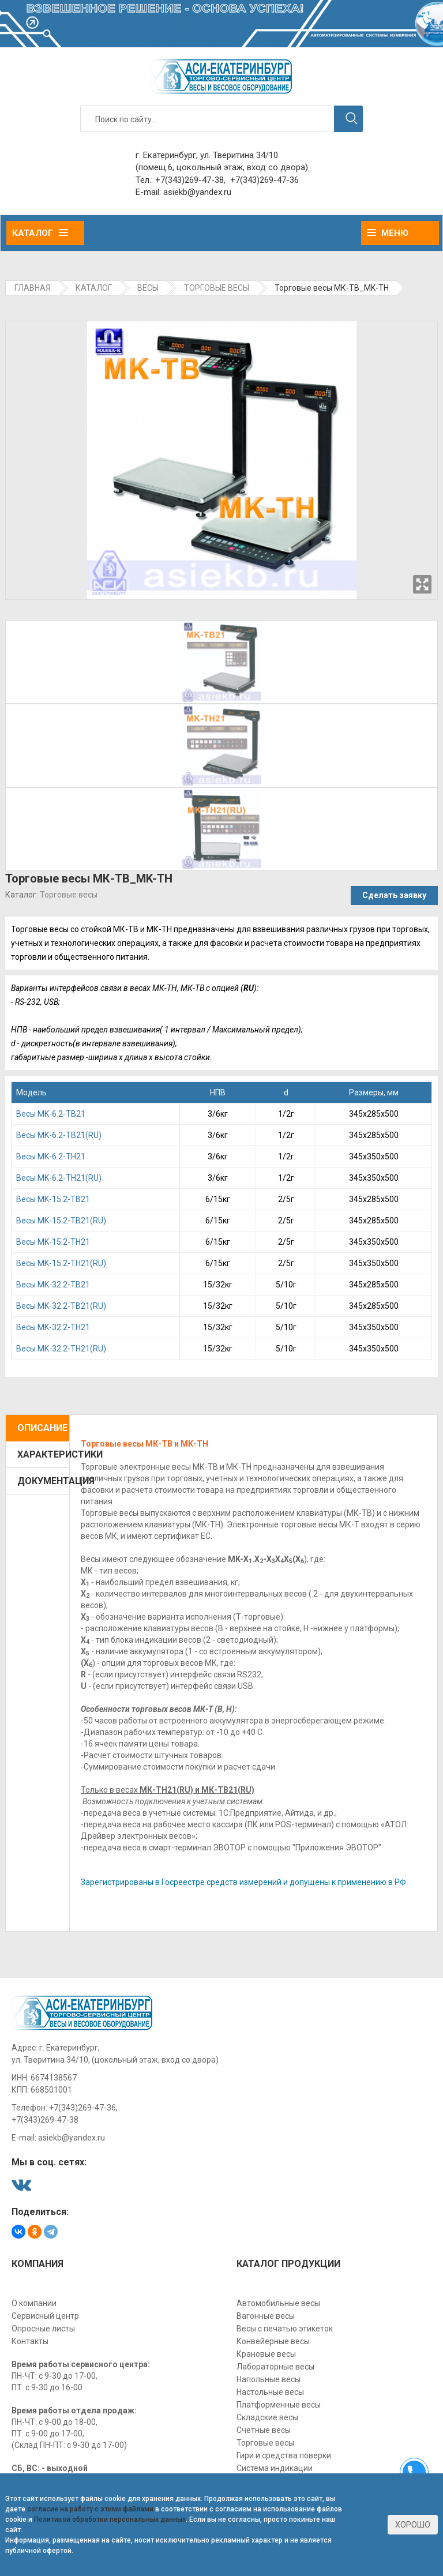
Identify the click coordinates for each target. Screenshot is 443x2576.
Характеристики (43, 1454)
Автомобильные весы (278, 2303)
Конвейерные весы (273, 2341)
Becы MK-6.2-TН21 (50, 1156)
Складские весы (267, 2417)
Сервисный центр (45, 2315)
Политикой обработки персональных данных (110, 2519)
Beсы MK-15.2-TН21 (53, 1241)
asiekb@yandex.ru (197, 192)
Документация (43, 1480)
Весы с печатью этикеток (284, 2328)
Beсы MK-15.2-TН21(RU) (61, 1263)
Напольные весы (268, 2379)
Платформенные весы (278, 2404)
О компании (34, 2303)
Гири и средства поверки (283, 2455)
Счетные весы (263, 2430)
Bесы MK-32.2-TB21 (53, 1284)
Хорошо (412, 2524)
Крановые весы (266, 2354)
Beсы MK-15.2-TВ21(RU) (61, 1220)
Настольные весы (270, 2392)
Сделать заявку (394, 895)
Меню (387, 233)
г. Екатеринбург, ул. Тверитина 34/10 (207, 155)
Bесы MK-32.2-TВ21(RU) (61, 1305)
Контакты (30, 2341)
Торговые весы (68, 894)
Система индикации (274, 2468)
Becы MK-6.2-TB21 (50, 1113)
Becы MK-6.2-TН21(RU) (59, 1177)
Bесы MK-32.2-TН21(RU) (61, 1348)
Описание (42, 1427)
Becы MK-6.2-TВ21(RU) (59, 1135)
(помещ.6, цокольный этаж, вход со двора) (222, 167)
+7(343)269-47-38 (189, 180)
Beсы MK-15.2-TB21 (53, 1199)
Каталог (39, 233)
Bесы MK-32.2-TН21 (53, 1327)
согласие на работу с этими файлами (90, 2509)
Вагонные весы (265, 2315)
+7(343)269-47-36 (264, 180)
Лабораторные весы (275, 2366)
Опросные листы (43, 2328)
